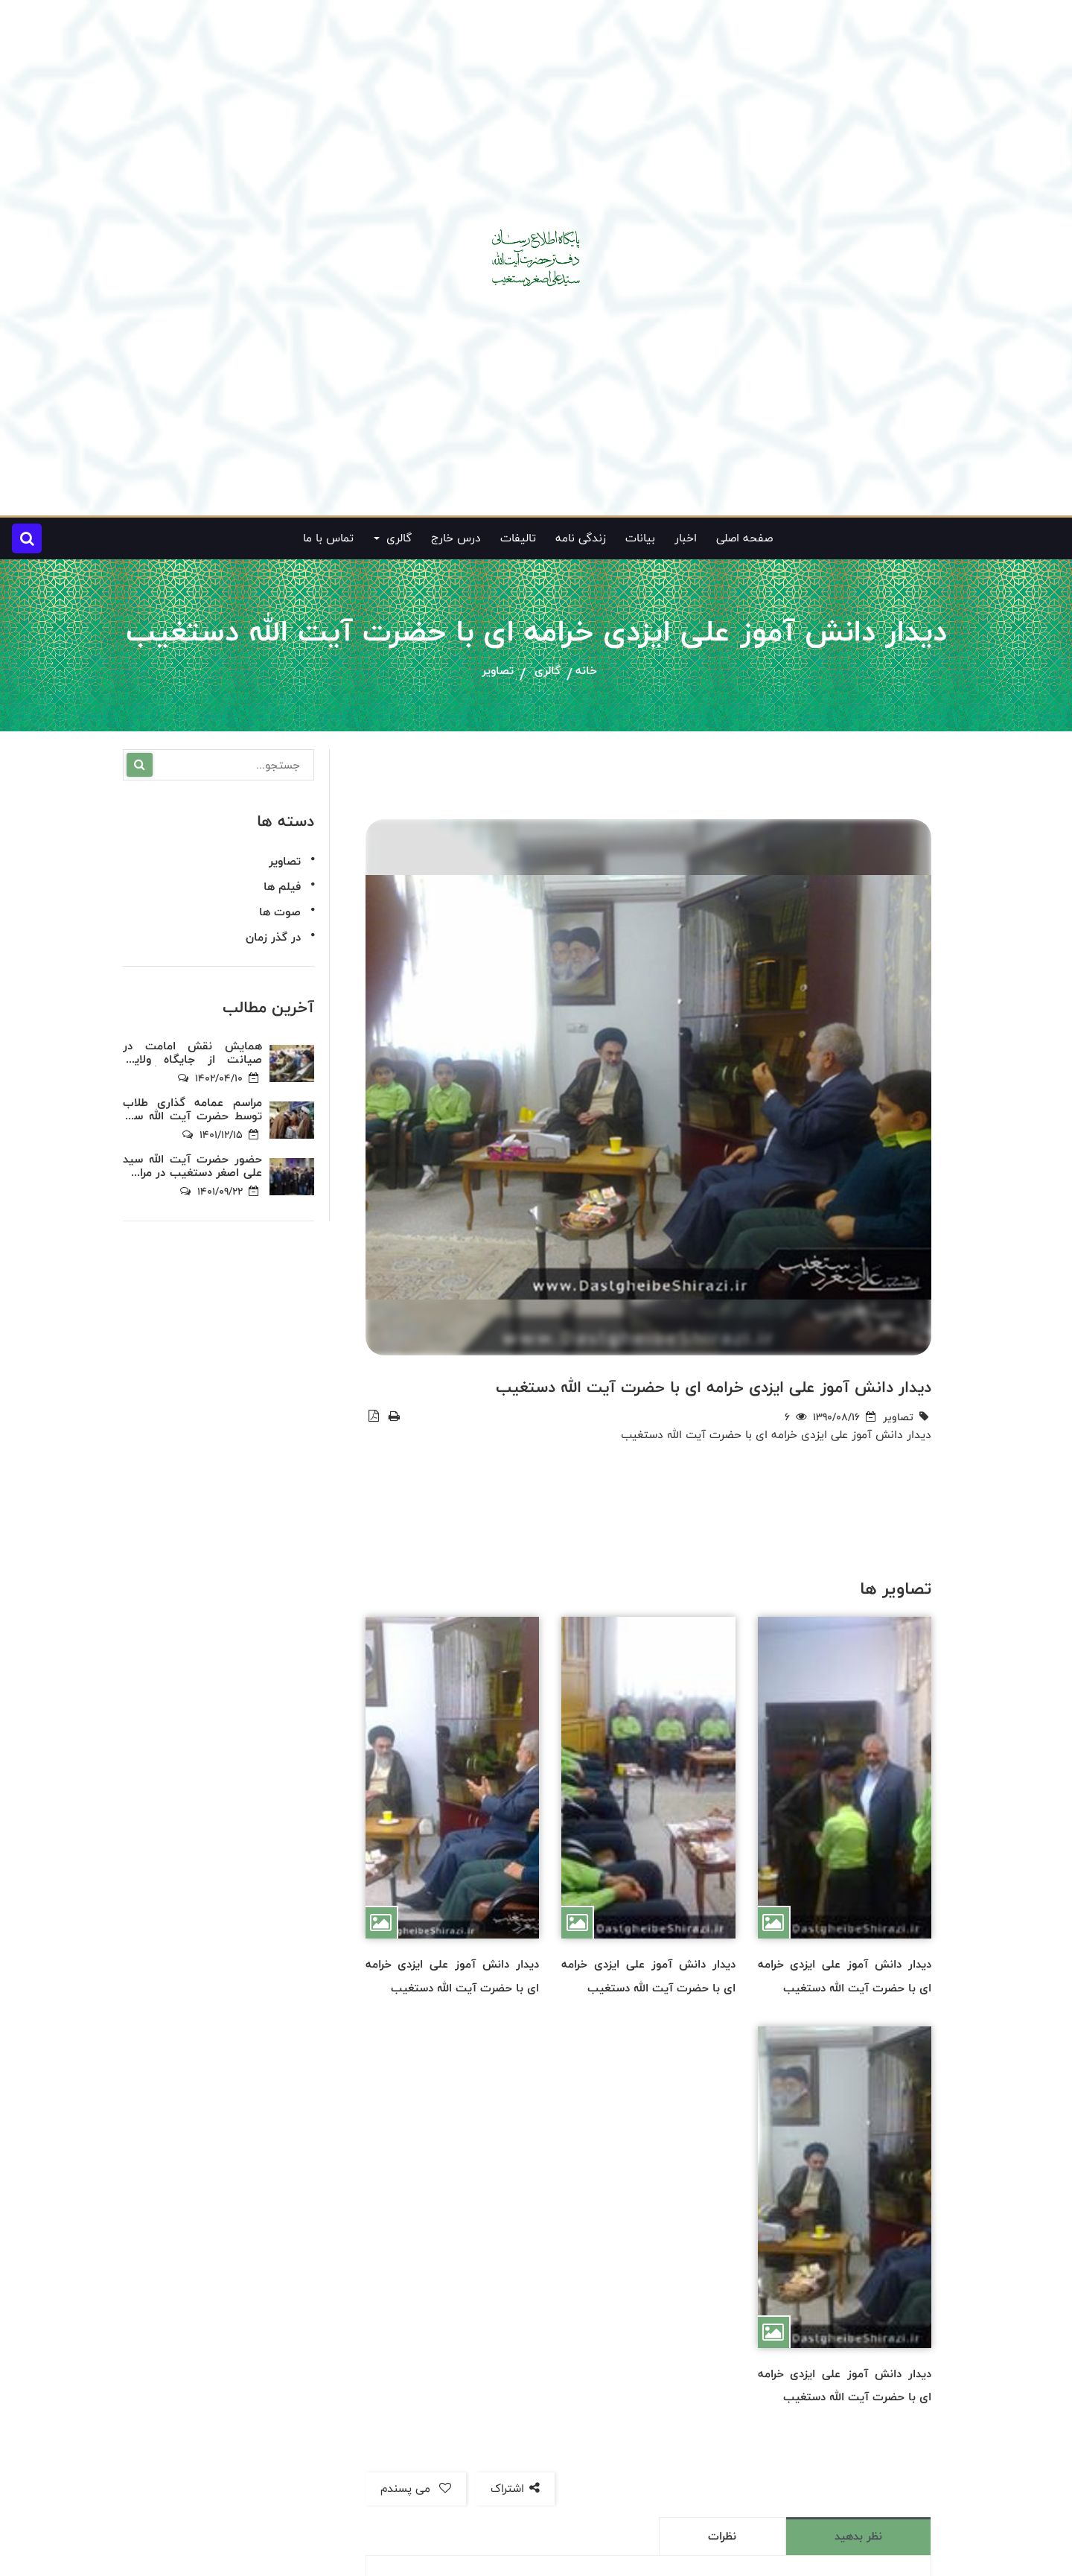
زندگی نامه (580, 538)
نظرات (722, 2536)
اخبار (685, 538)
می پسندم (415, 2488)
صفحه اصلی (744, 538)
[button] (27, 538)
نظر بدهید (858, 2536)
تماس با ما (328, 538)
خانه (586, 671)
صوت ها (280, 912)
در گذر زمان (273, 937)
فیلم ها (282, 887)
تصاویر (498, 671)
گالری (548, 671)
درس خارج (456, 538)
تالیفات (518, 538)
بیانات (640, 538)
